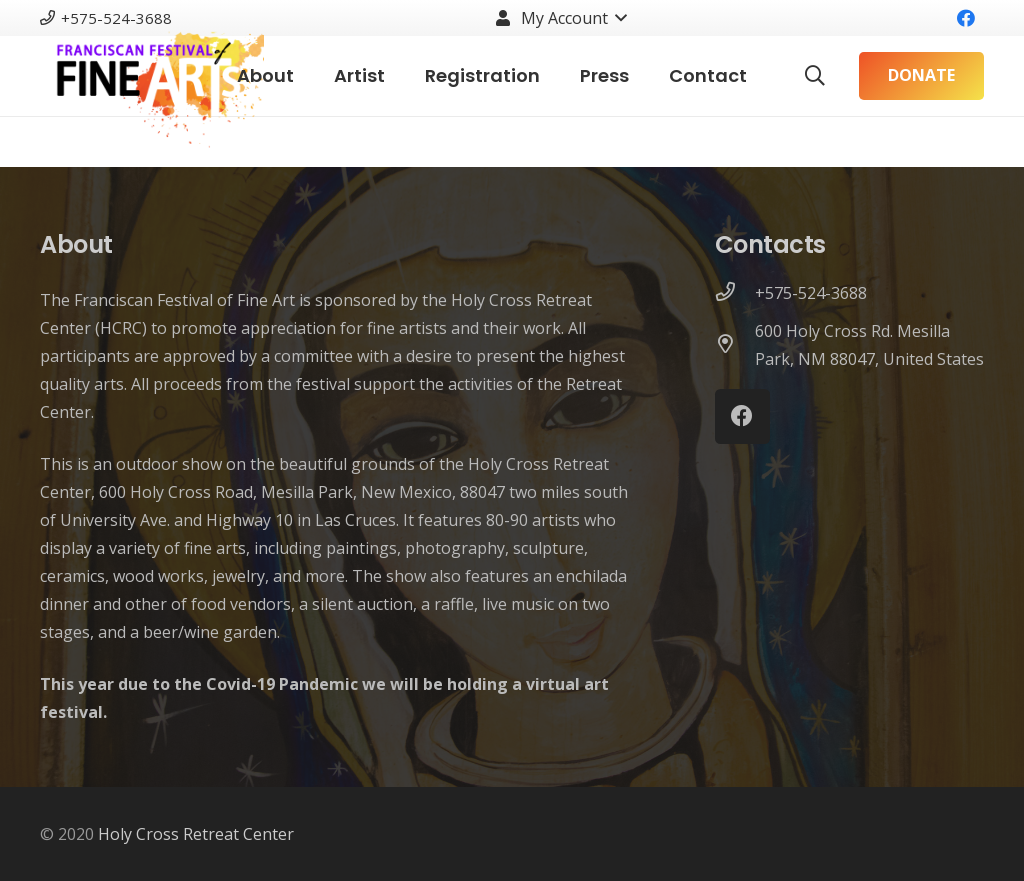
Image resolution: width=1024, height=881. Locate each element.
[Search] (815, 76)
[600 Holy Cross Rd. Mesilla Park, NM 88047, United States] (735, 345)
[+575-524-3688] (735, 293)
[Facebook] (966, 18)
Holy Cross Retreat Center (196, 834)
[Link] (152, 76)
